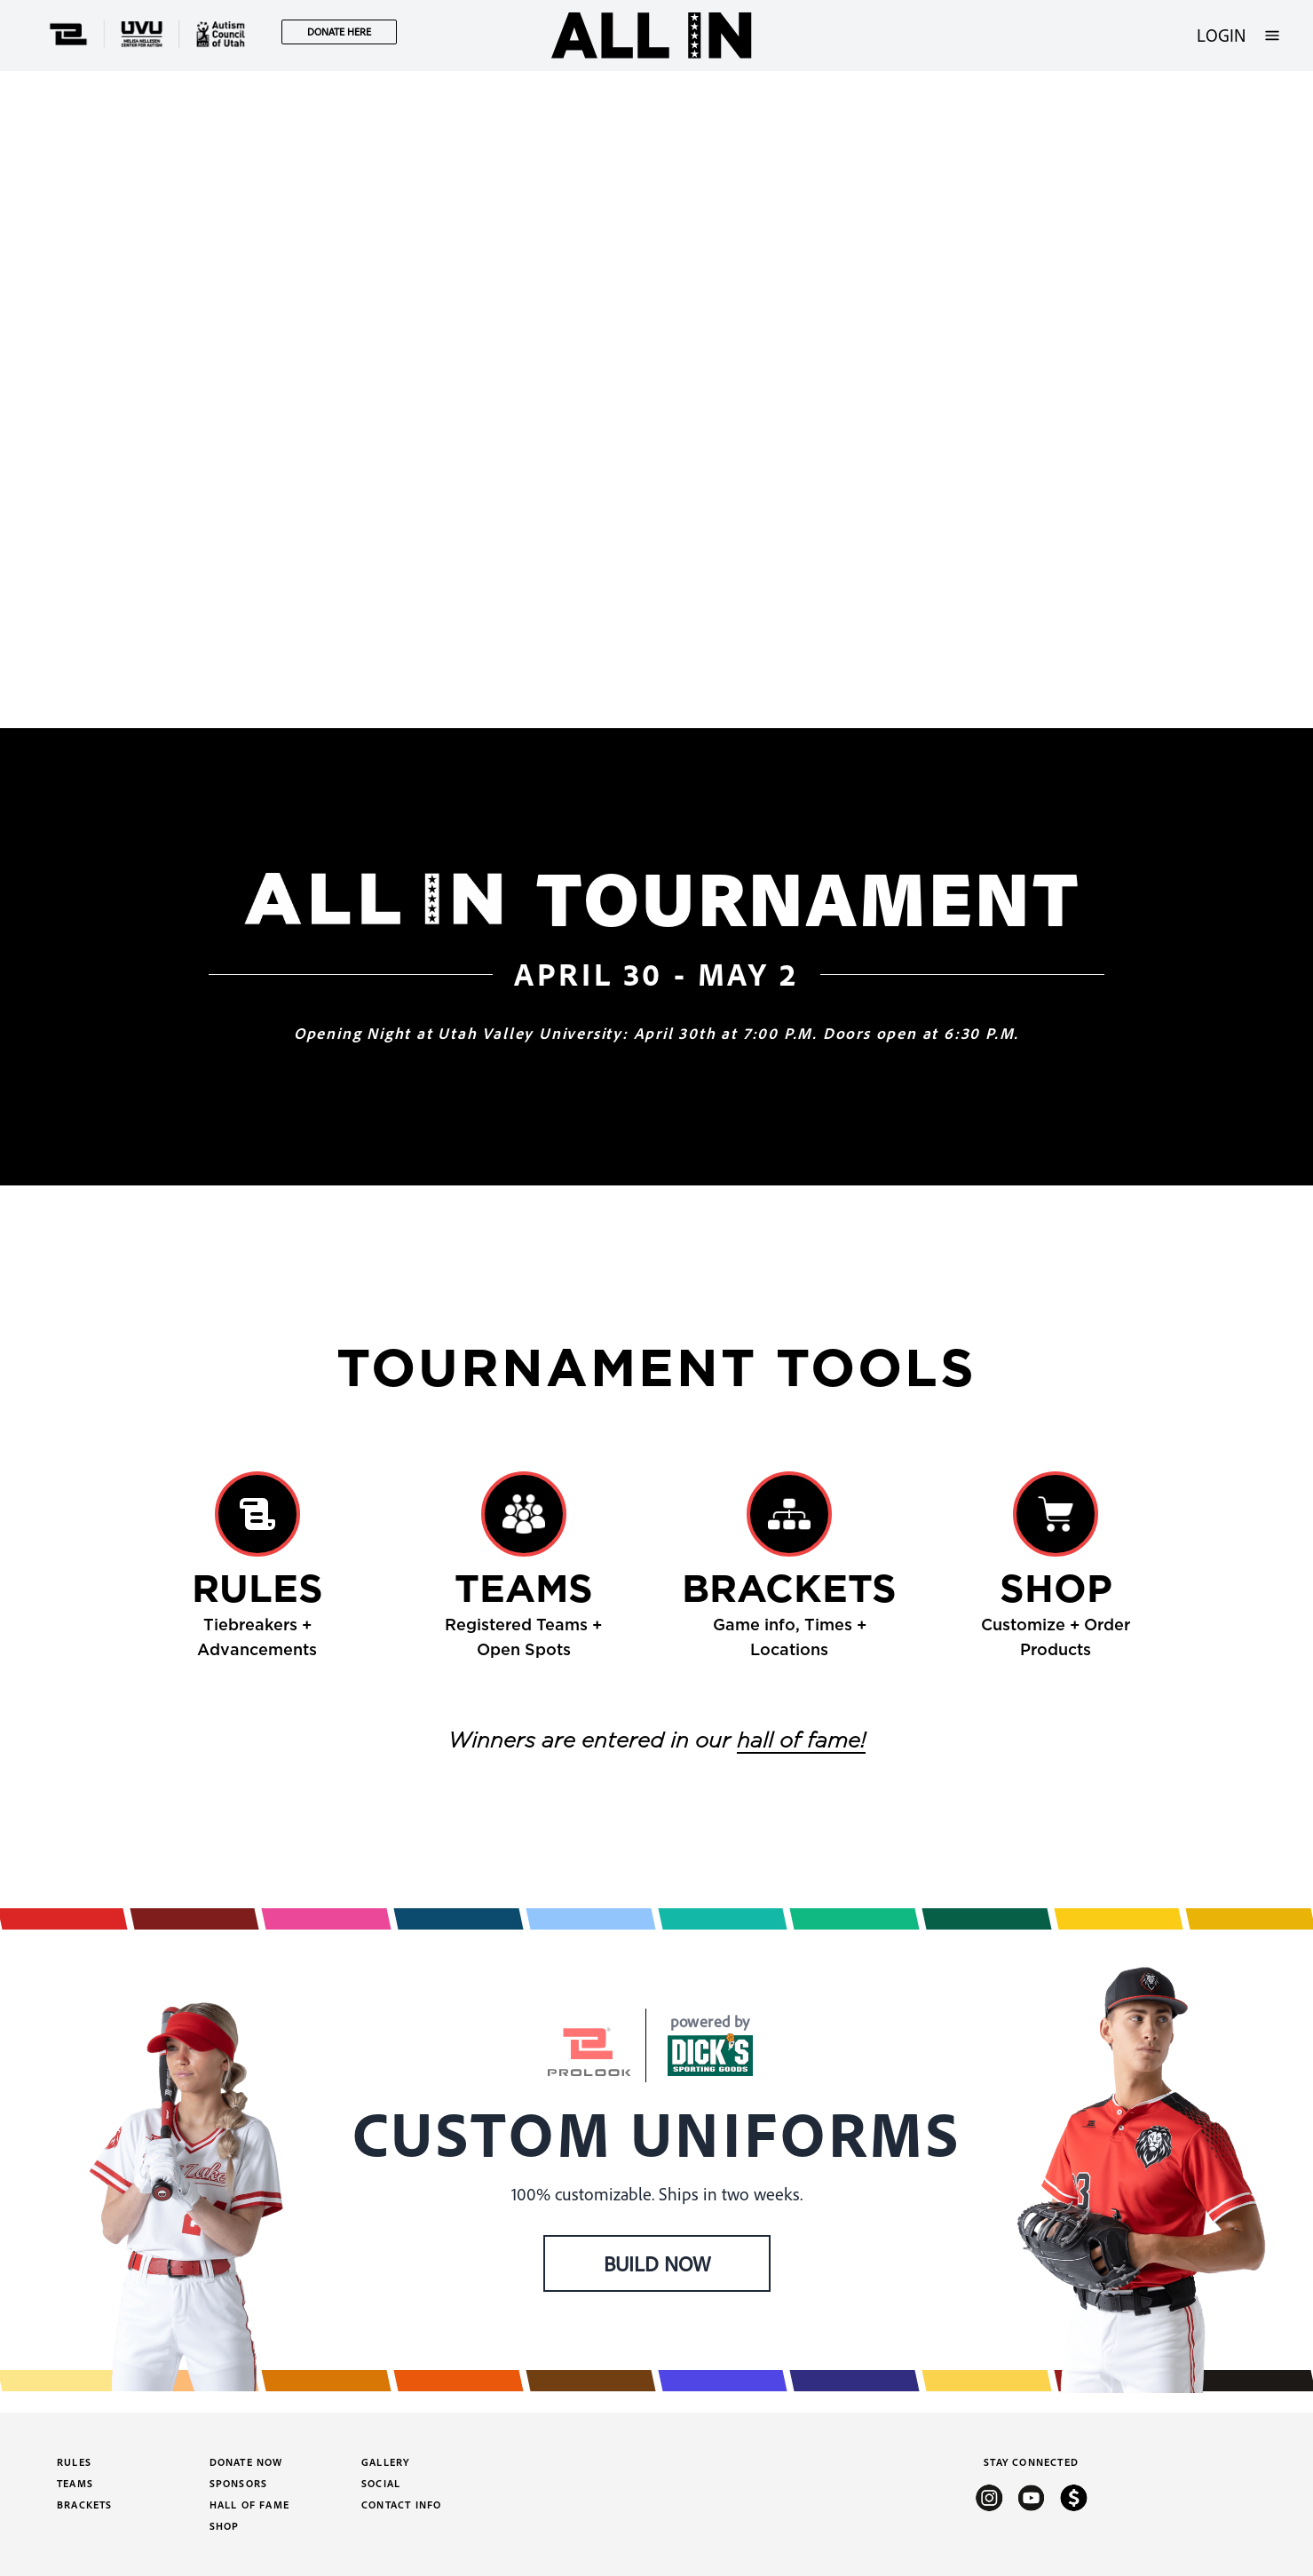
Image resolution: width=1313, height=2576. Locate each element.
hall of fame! (801, 1741)
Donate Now (246, 2462)
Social (380, 2483)
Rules (74, 2462)
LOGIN (1221, 35)
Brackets (85, 2504)
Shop (225, 2525)
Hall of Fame (249, 2504)
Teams (75, 2483)
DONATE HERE (339, 31)
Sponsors (239, 2483)
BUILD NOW (657, 2263)
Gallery (385, 2462)
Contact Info (401, 2504)
